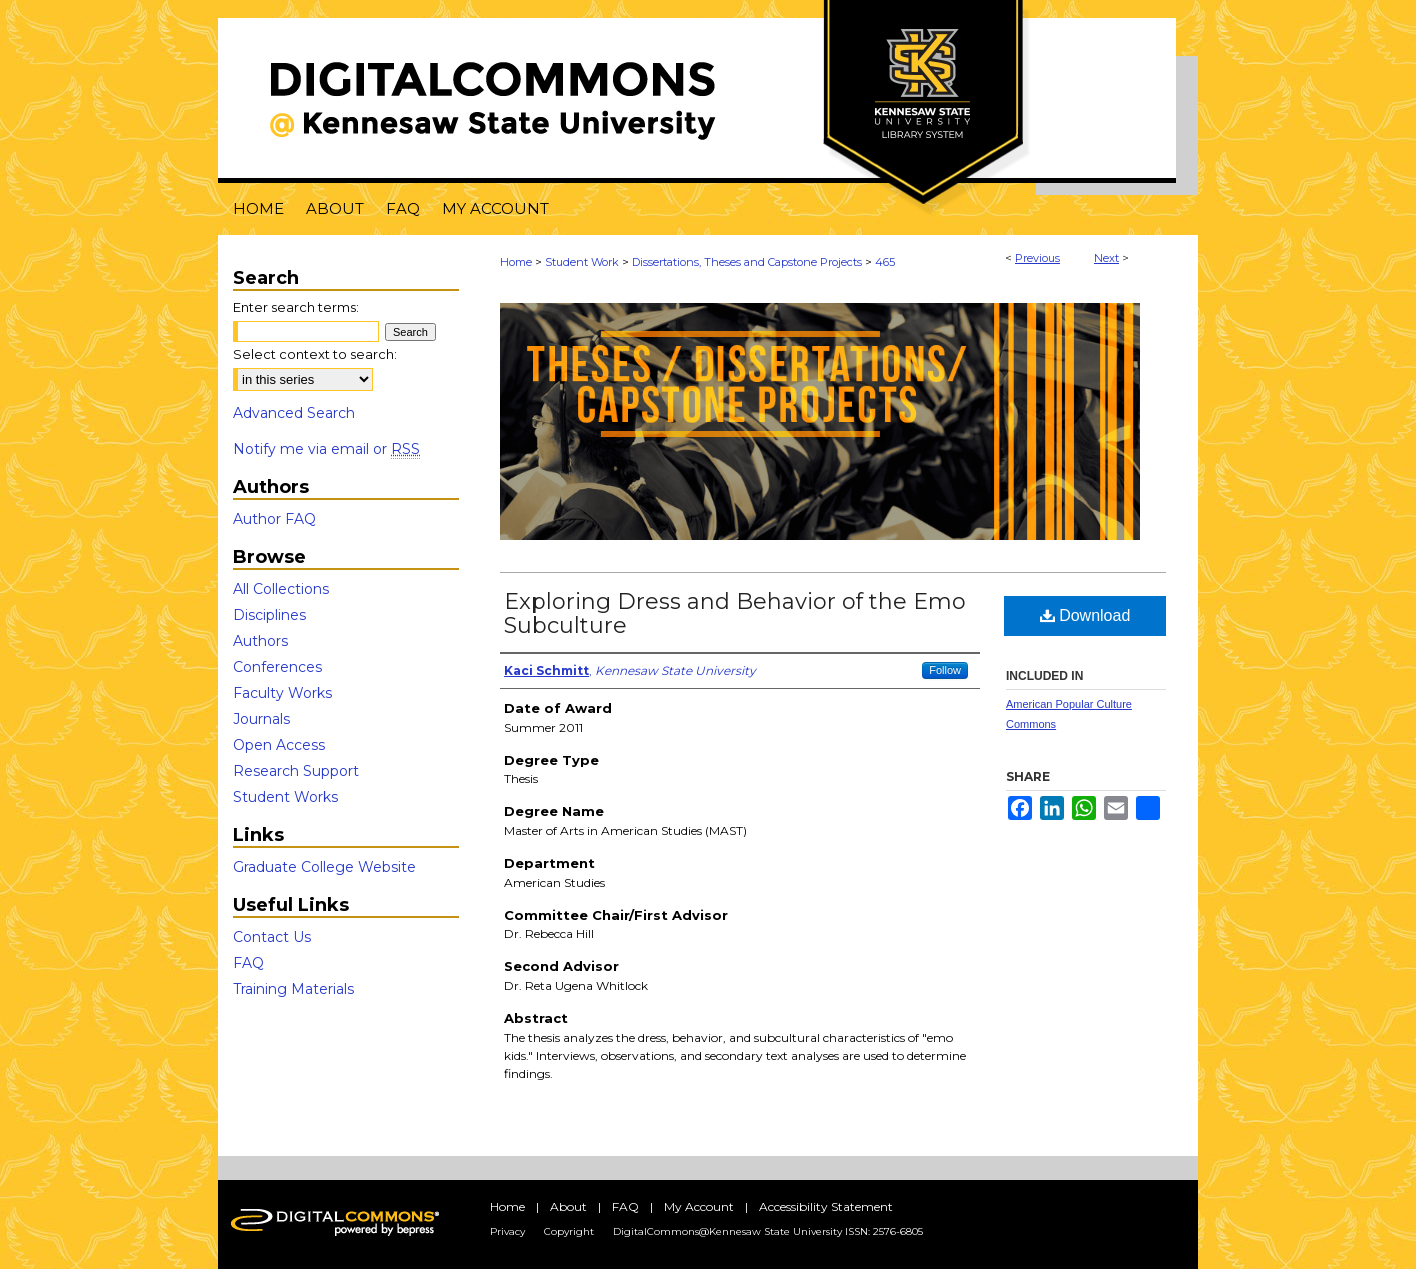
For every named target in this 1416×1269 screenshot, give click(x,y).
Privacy (507, 1231)
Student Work (582, 262)
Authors (260, 641)
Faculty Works (282, 693)
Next (1106, 258)
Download (1085, 615)
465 (885, 262)
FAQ (248, 963)
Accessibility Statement (826, 1206)
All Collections (281, 589)
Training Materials (293, 989)
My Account (699, 1206)
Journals (261, 719)
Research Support (296, 771)
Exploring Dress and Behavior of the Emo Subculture (735, 613)
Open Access (279, 745)
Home (516, 262)
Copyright (569, 1231)
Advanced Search (294, 413)
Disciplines (269, 615)
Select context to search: (315, 354)
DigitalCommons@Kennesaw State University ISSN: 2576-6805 (768, 1231)
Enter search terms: (296, 307)
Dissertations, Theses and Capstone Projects (747, 262)
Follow (945, 670)
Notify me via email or (326, 449)
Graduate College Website (324, 867)
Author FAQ (274, 519)
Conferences (277, 667)
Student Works (285, 797)
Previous (1037, 258)
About (568, 1206)
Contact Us (272, 937)
